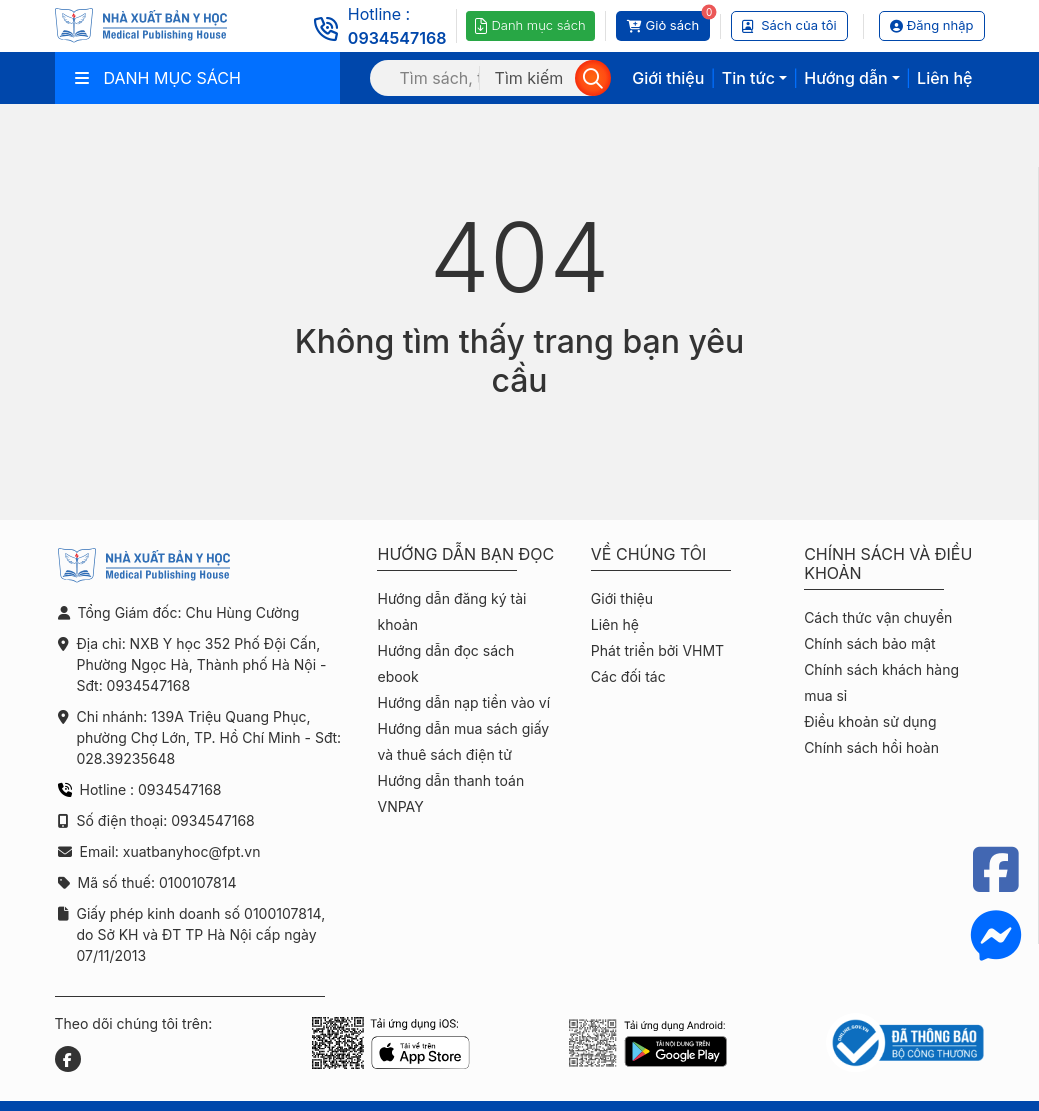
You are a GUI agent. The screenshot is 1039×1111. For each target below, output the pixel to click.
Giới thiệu (668, 78)
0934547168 (397, 38)
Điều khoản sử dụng (870, 721)
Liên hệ (944, 78)
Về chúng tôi (649, 554)
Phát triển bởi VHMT (657, 650)
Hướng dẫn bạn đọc (465, 554)
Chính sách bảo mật (869, 643)
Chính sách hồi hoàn (871, 747)
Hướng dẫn (845, 78)
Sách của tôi (789, 25)
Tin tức (748, 78)
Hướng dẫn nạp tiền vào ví (463, 702)
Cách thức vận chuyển (878, 617)
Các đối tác (628, 676)
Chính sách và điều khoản (888, 564)
